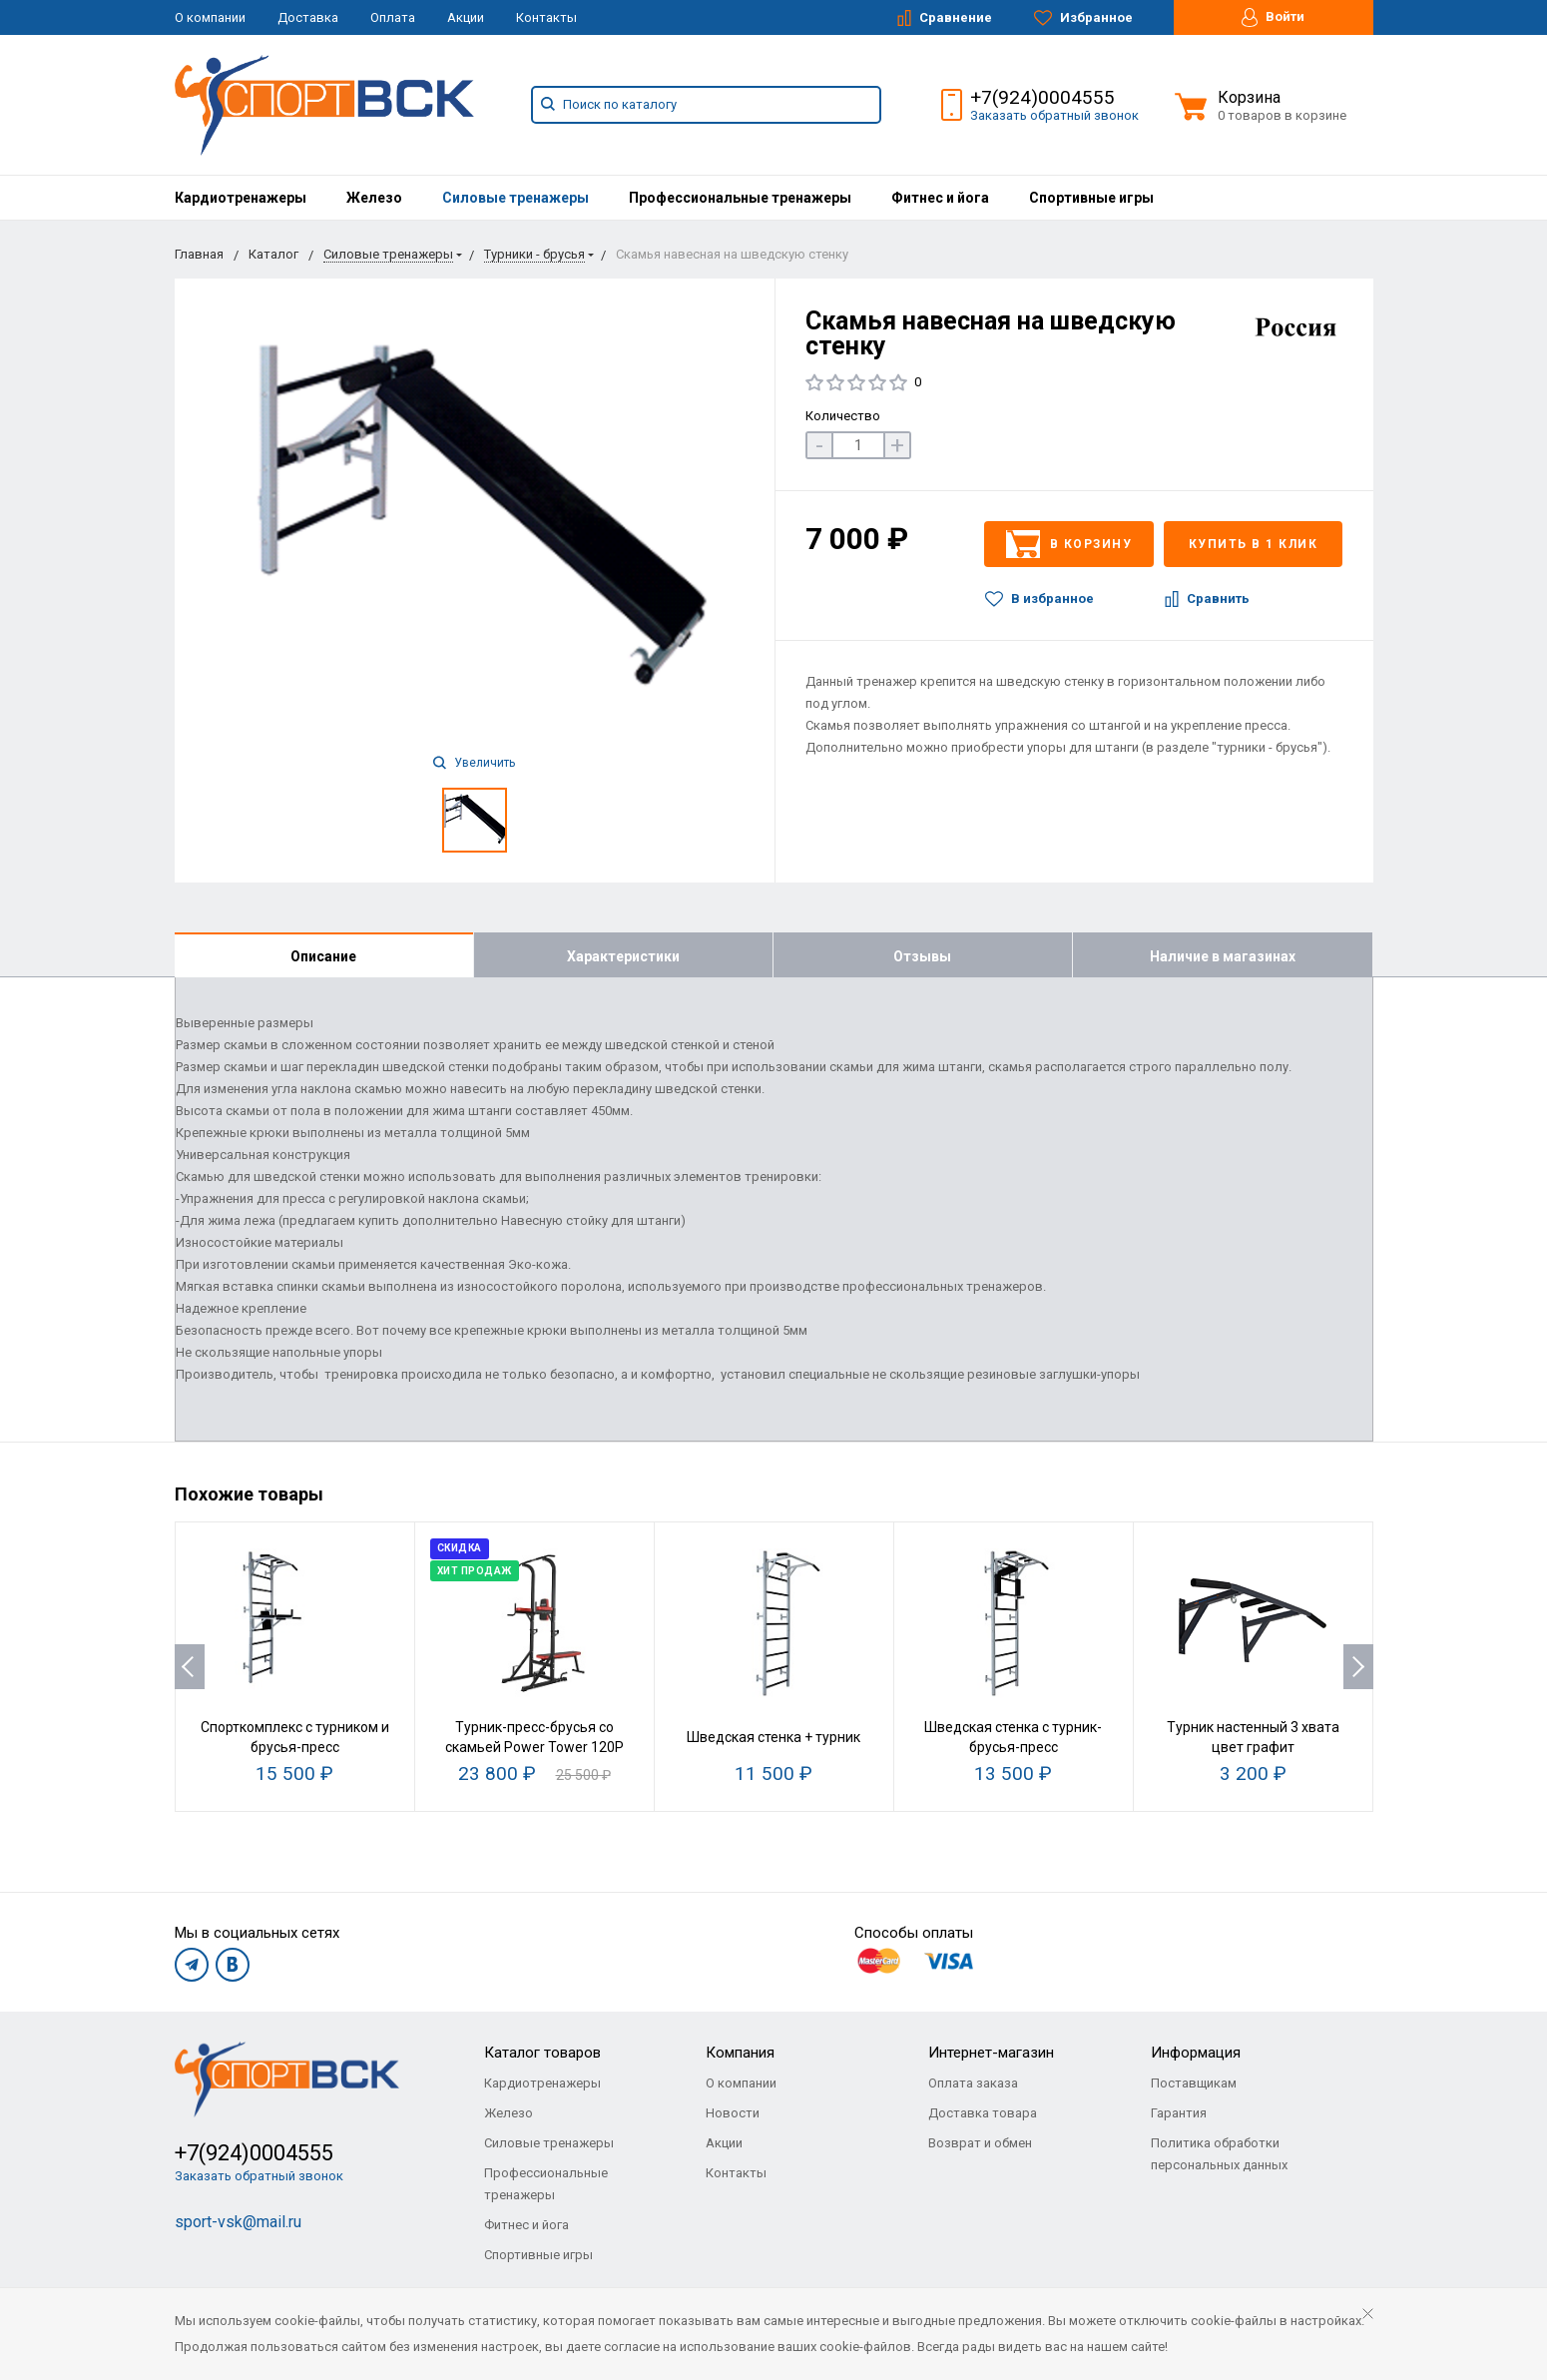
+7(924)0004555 (1042, 97)
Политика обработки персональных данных (1219, 2153)
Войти (1273, 17)
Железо (374, 198)
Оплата (392, 17)
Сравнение (944, 18)
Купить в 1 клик (1253, 544)
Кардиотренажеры (240, 198)
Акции (465, 17)
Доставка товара (982, 2112)
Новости (733, 2112)
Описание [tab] (323, 956)
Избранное (1083, 18)
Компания (740, 2053)
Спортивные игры (1091, 198)
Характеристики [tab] (623, 956)
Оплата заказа (973, 2083)
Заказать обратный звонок (1054, 115)
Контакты (546, 17)
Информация (1196, 2053)
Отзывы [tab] (922, 956)
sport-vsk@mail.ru (238, 2221)
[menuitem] (240, 198)
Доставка (307, 17)
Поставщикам (1194, 2083)
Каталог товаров (542, 2053)
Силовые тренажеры (515, 198)
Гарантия (1179, 2112)
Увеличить (474, 763)
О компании (210, 17)
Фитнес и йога (940, 198)
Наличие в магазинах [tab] (1222, 956)
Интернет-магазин (991, 2053)
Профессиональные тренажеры (740, 198)
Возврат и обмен (980, 2142)
